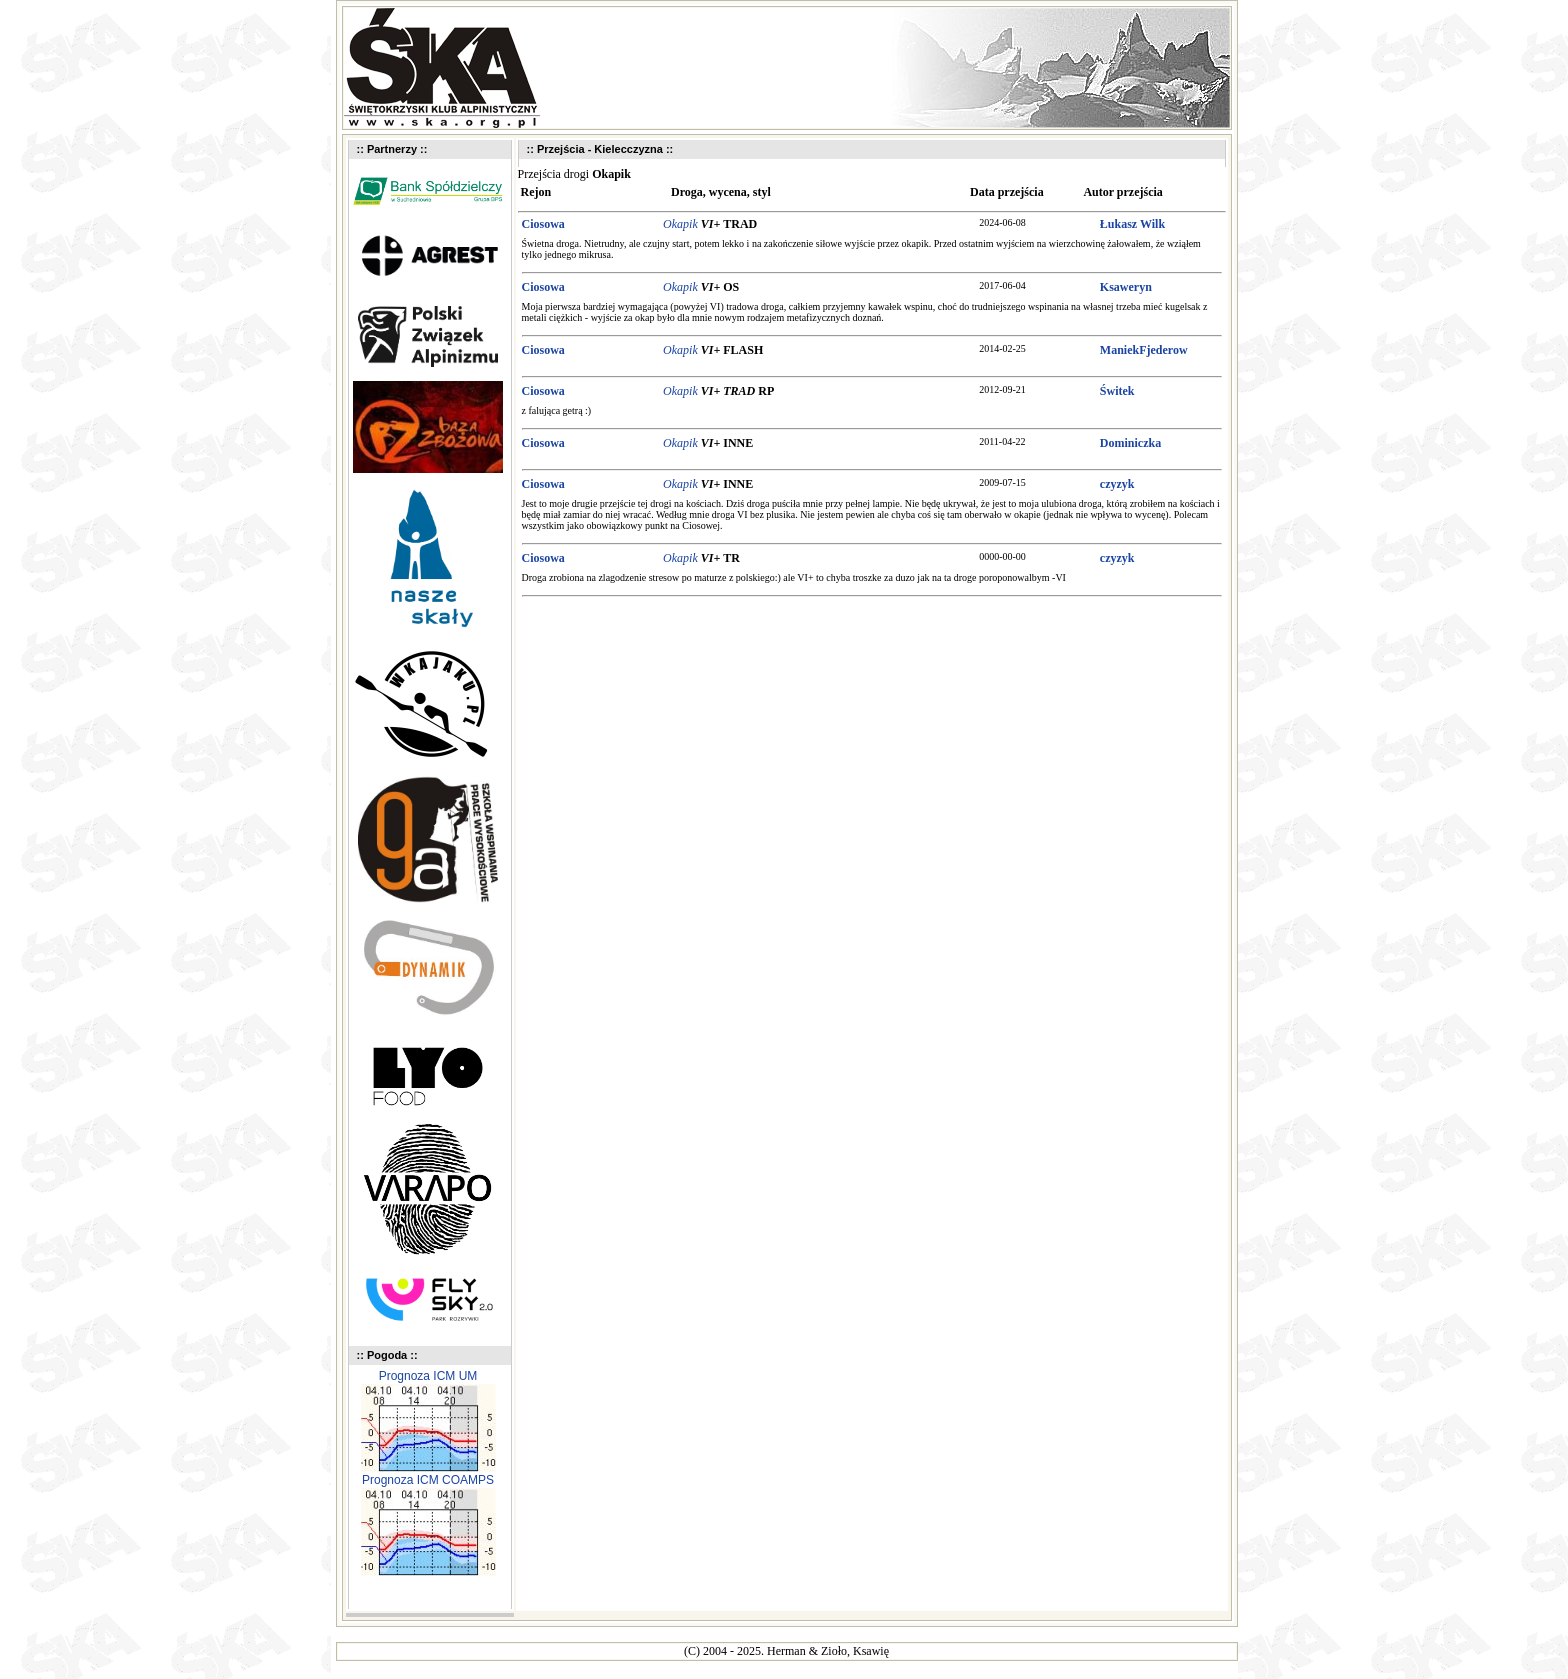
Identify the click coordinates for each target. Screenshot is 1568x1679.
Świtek (1117, 391)
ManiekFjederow (1144, 350)
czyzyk (1117, 484)
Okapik (680, 224)
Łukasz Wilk (1132, 224)
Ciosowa (543, 224)
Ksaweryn (1126, 287)
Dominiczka (1130, 443)
